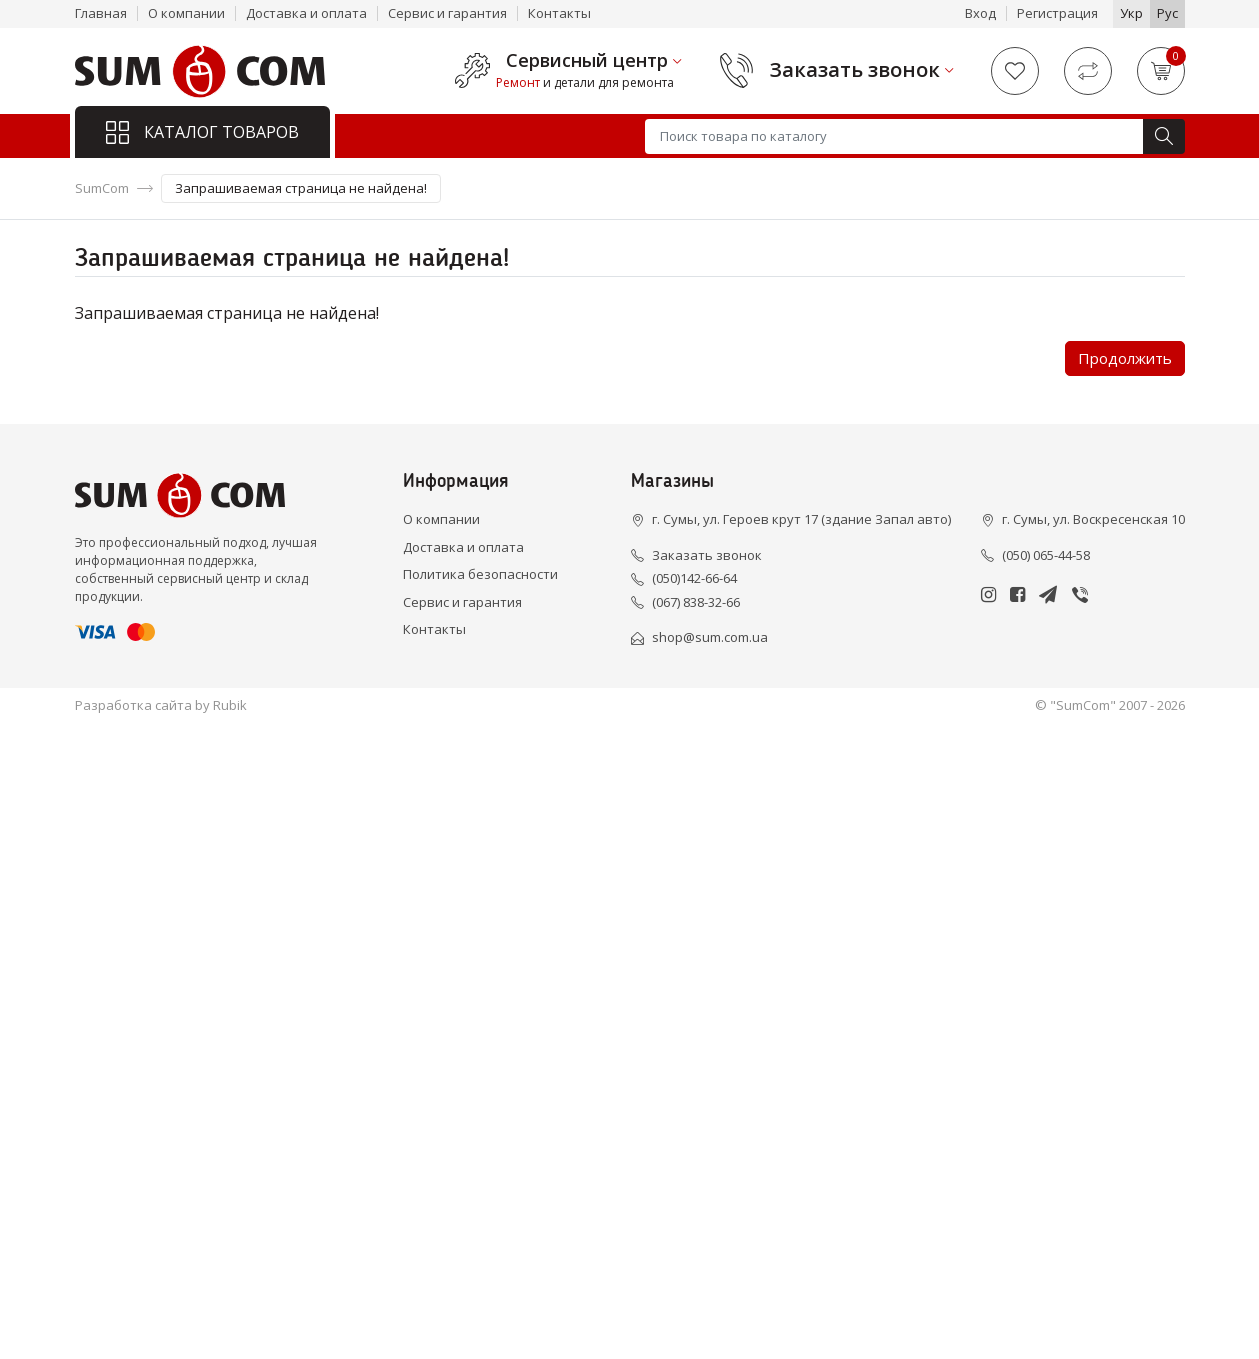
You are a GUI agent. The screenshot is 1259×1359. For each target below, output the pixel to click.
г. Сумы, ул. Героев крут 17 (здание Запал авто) (801, 519)
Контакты (559, 13)
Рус (1167, 13)
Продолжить (1125, 358)
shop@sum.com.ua (710, 637)
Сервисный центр (587, 61)
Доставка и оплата (306, 13)
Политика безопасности (480, 574)
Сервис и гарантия (447, 13)
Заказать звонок (855, 70)
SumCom (102, 188)
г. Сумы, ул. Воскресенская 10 (1093, 519)
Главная (101, 13)
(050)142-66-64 (694, 578)
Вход (980, 13)
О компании (186, 13)
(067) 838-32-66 (696, 602)
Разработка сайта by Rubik (161, 705)
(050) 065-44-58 (1046, 555)
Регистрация (1057, 13)
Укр (1131, 13)
